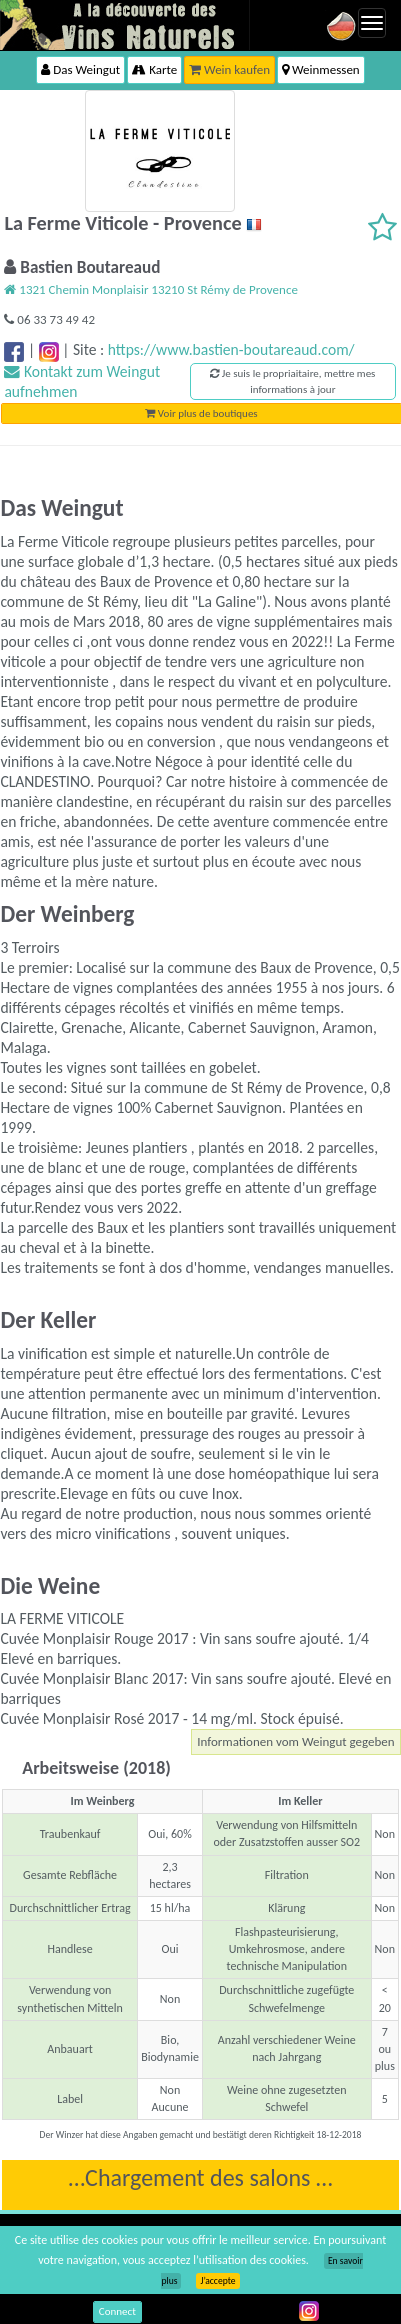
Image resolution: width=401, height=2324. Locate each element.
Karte (154, 69)
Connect (117, 2311)
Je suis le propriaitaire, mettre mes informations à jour (292, 381)
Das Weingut (80, 69)
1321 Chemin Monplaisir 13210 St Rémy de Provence (150, 289)
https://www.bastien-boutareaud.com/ (231, 349)
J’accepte (217, 2281)
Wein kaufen (229, 69)
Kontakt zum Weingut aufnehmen (82, 381)
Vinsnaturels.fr (125, 25)
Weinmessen (321, 69)
